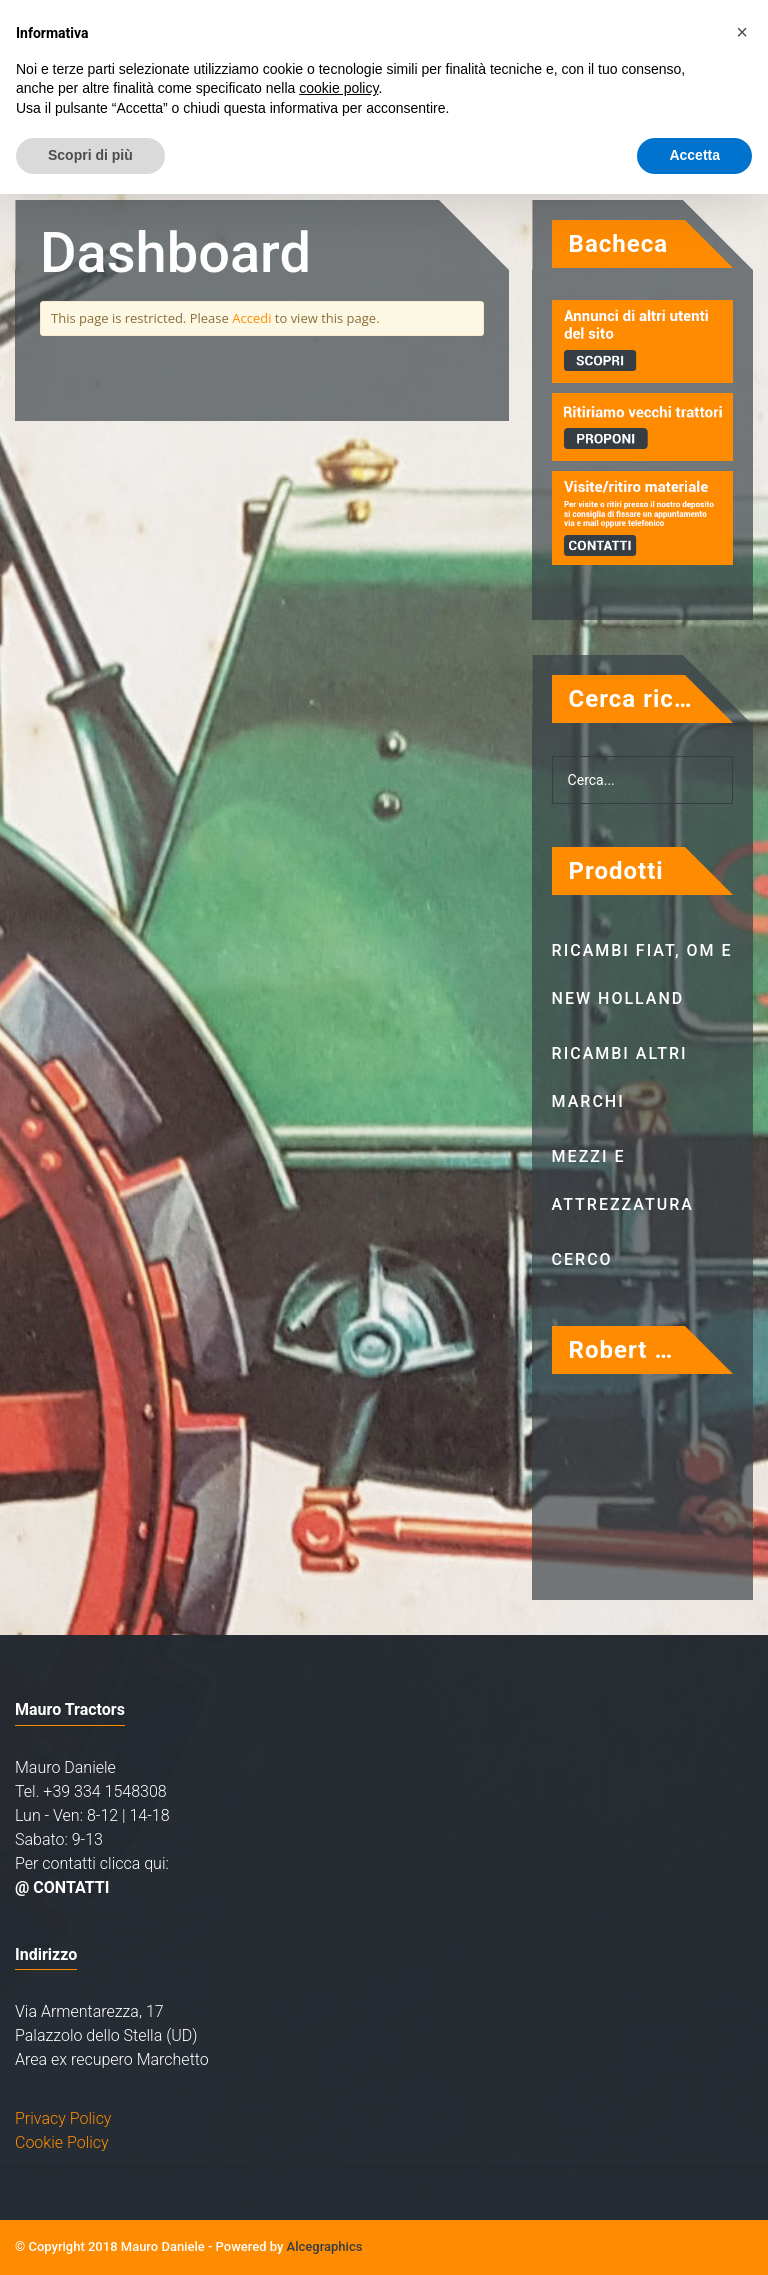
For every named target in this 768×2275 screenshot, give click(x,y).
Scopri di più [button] (90, 155)
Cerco (582, 1259)
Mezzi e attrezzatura (623, 1180)
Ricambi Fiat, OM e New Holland (642, 974)
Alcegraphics (325, 2246)
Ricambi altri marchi (620, 1077)
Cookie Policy (62, 2142)
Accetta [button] (694, 155)
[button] (742, 32)
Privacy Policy (63, 2118)
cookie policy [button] (338, 88)
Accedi (251, 318)
